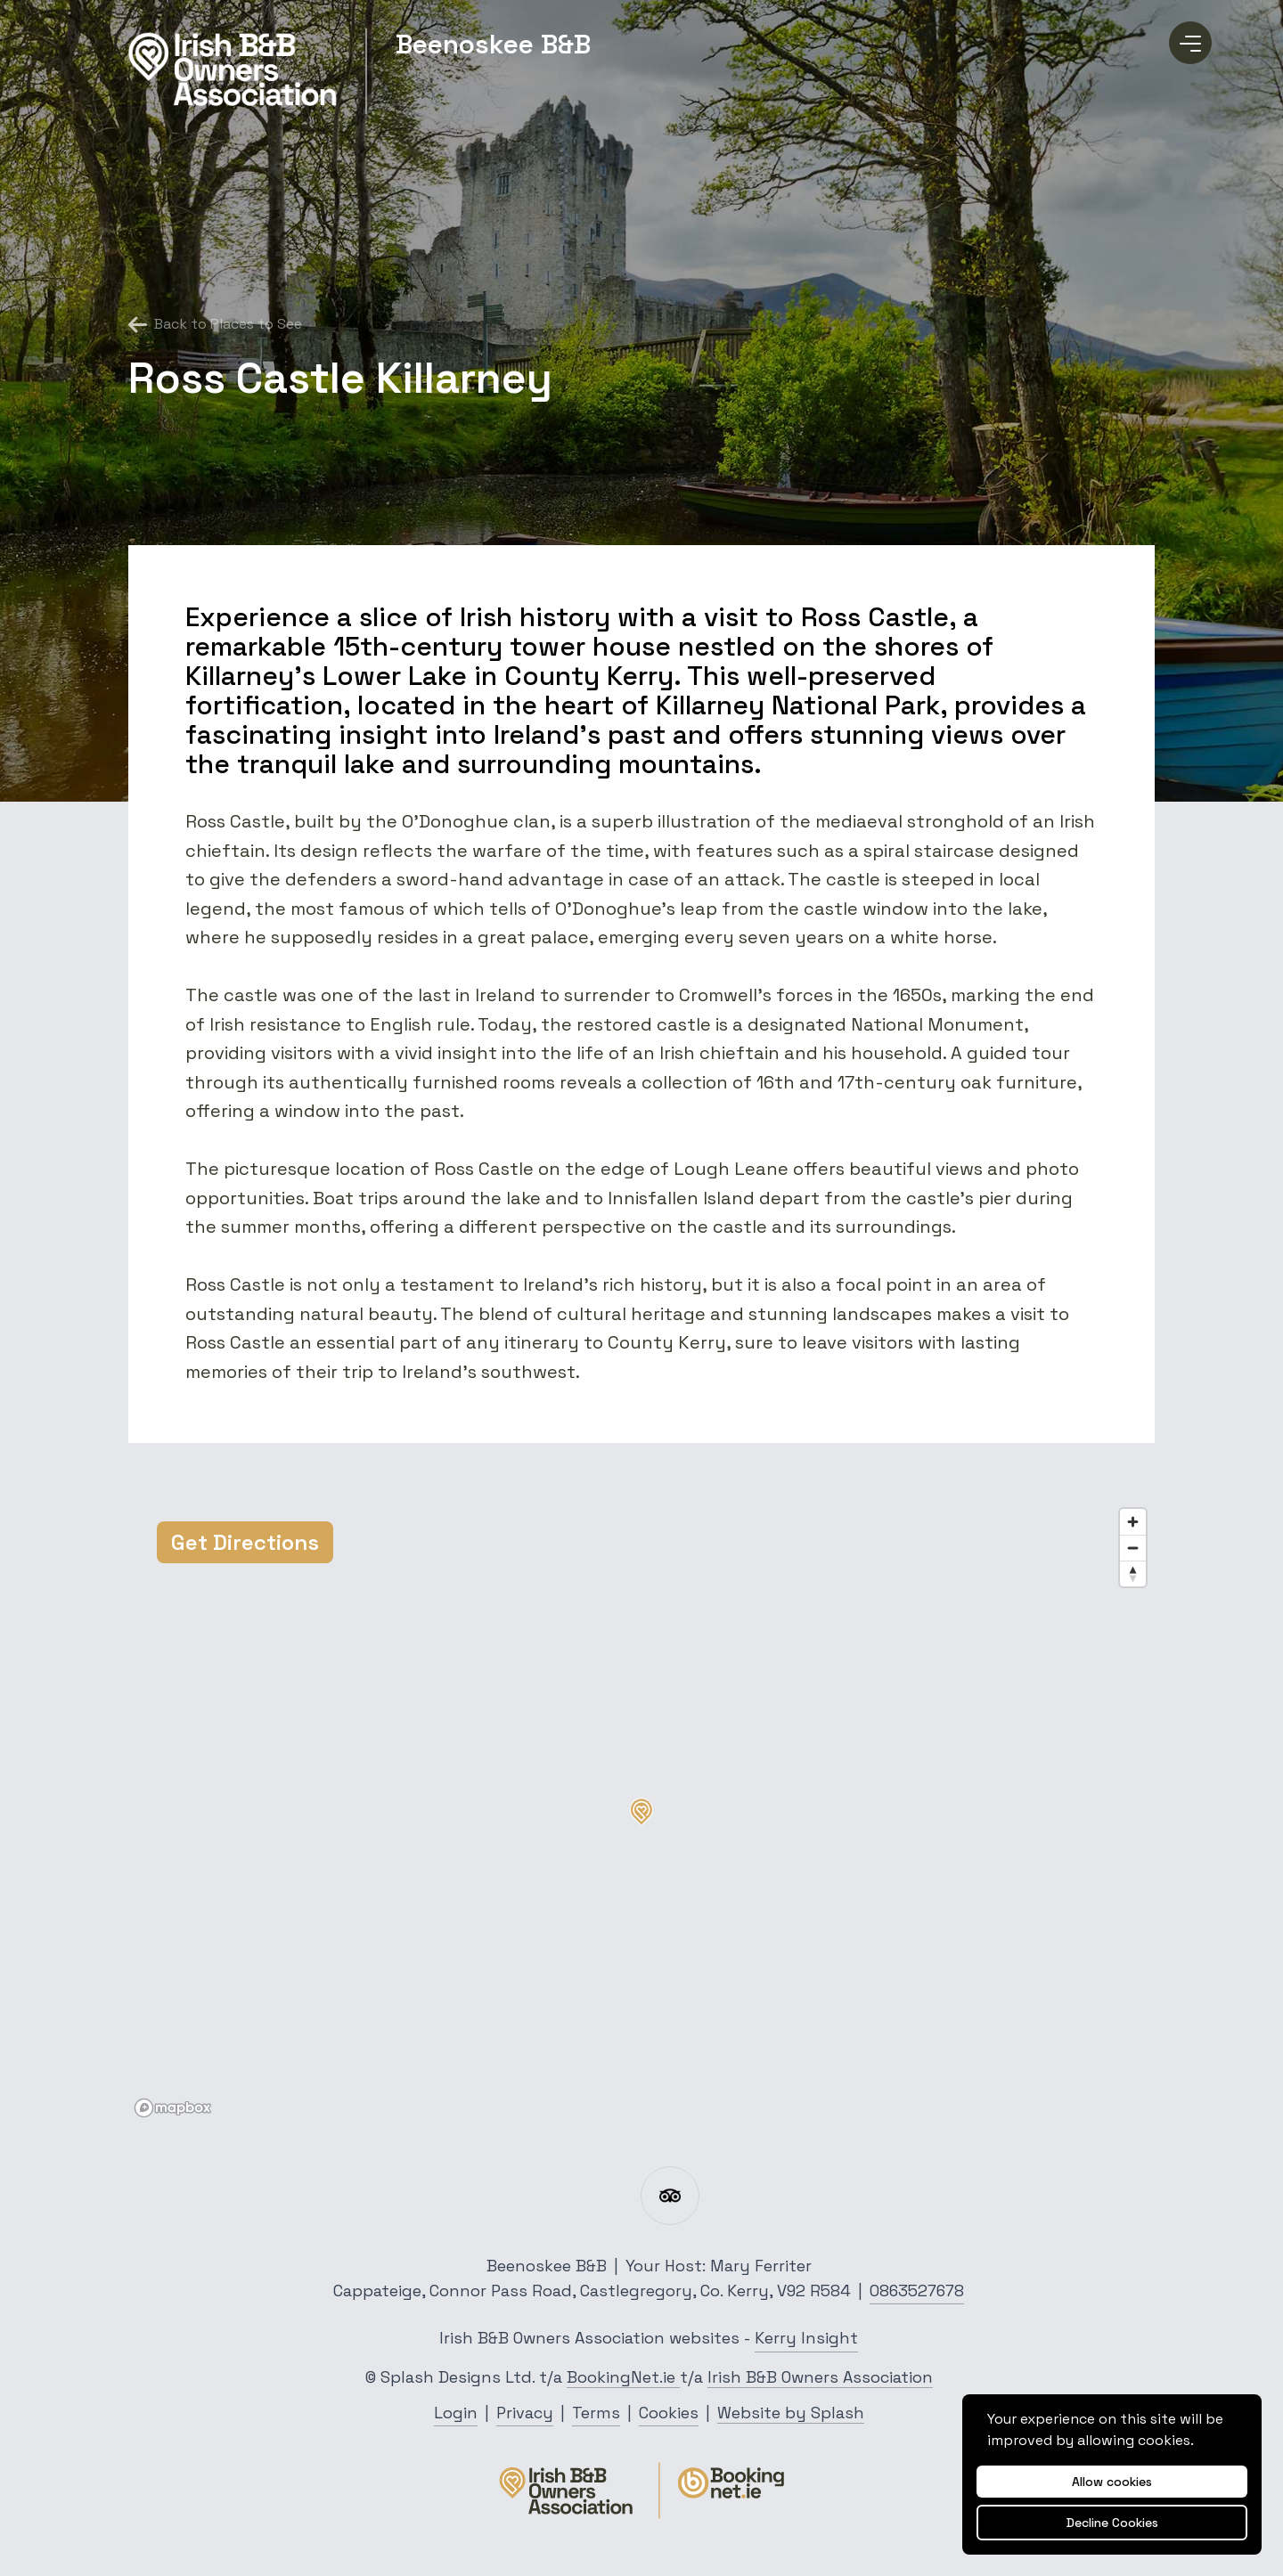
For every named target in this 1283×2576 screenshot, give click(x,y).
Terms (596, 2412)
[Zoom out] (1133, 1548)
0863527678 (917, 2290)
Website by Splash (790, 2412)
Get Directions (245, 1542)
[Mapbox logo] (173, 2108)
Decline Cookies (1112, 2523)
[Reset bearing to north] (1133, 1573)
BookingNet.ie (623, 2377)
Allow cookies (1112, 2482)
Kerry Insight (806, 2337)
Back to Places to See (215, 324)
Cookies (669, 2412)
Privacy (524, 2412)
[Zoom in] (1133, 1522)
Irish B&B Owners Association (820, 2377)
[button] (641, 1811)
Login (456, 2412)
